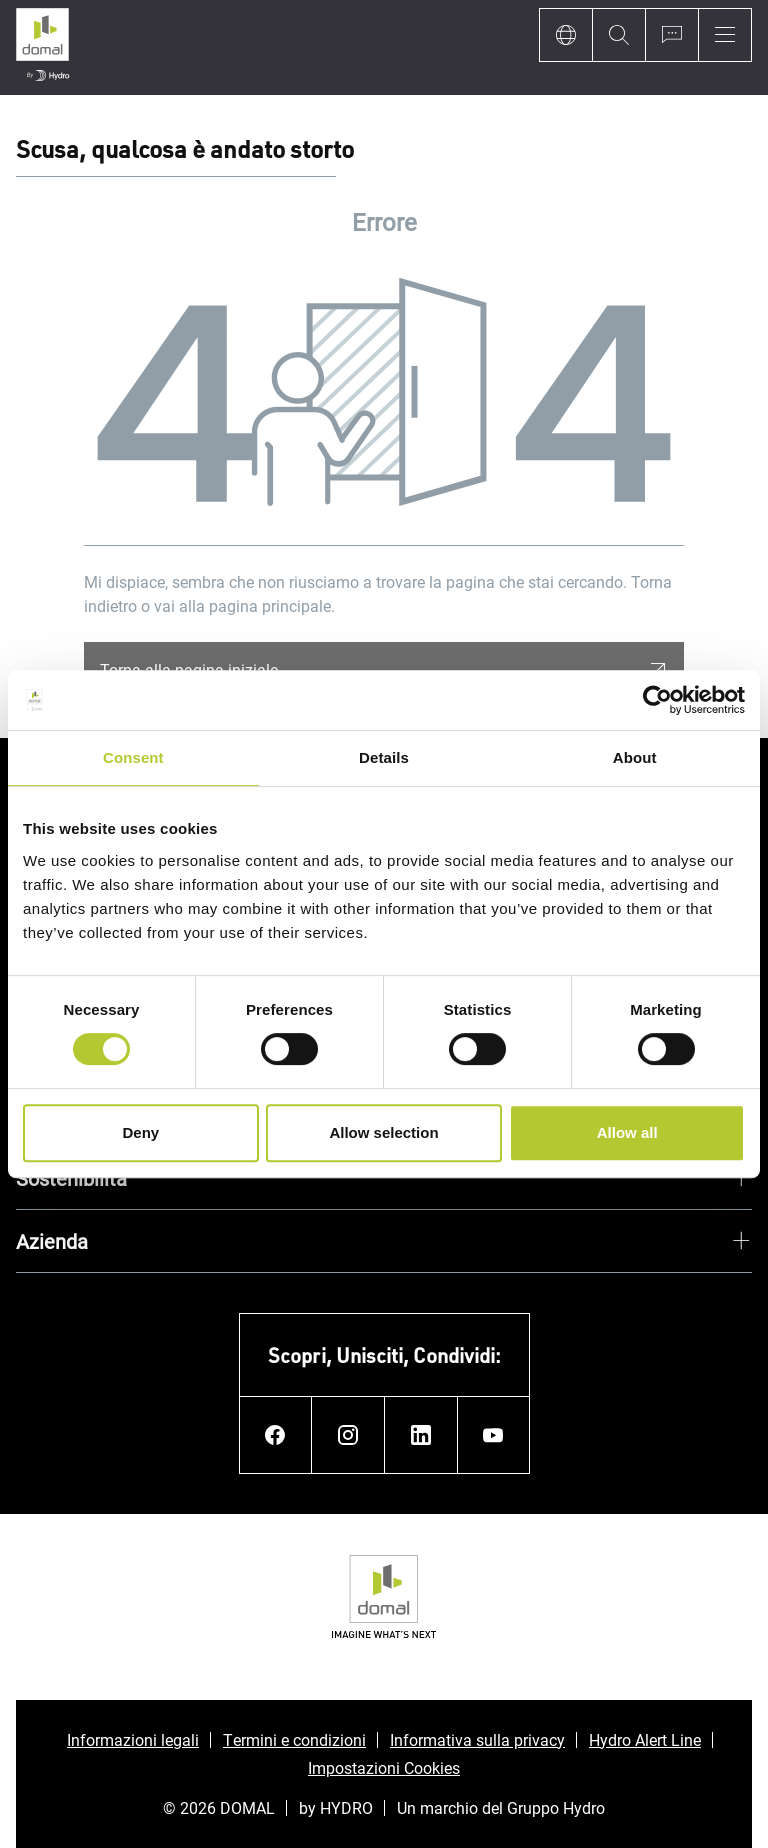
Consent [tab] (133, 757)
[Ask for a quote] (671, 35)
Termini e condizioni (294, 1739)
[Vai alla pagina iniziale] (42, 47)
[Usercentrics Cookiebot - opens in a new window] (657, 700)
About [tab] (635, 757)
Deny (140, 1132)
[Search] (618, 35)
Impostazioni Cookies (384, 1767)
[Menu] (725, 35)
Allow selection (383, 1132)
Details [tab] (384, 757)
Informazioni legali (133, 1739)
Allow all (627, 1132)
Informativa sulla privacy (477, 1739)
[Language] (565, 35)
